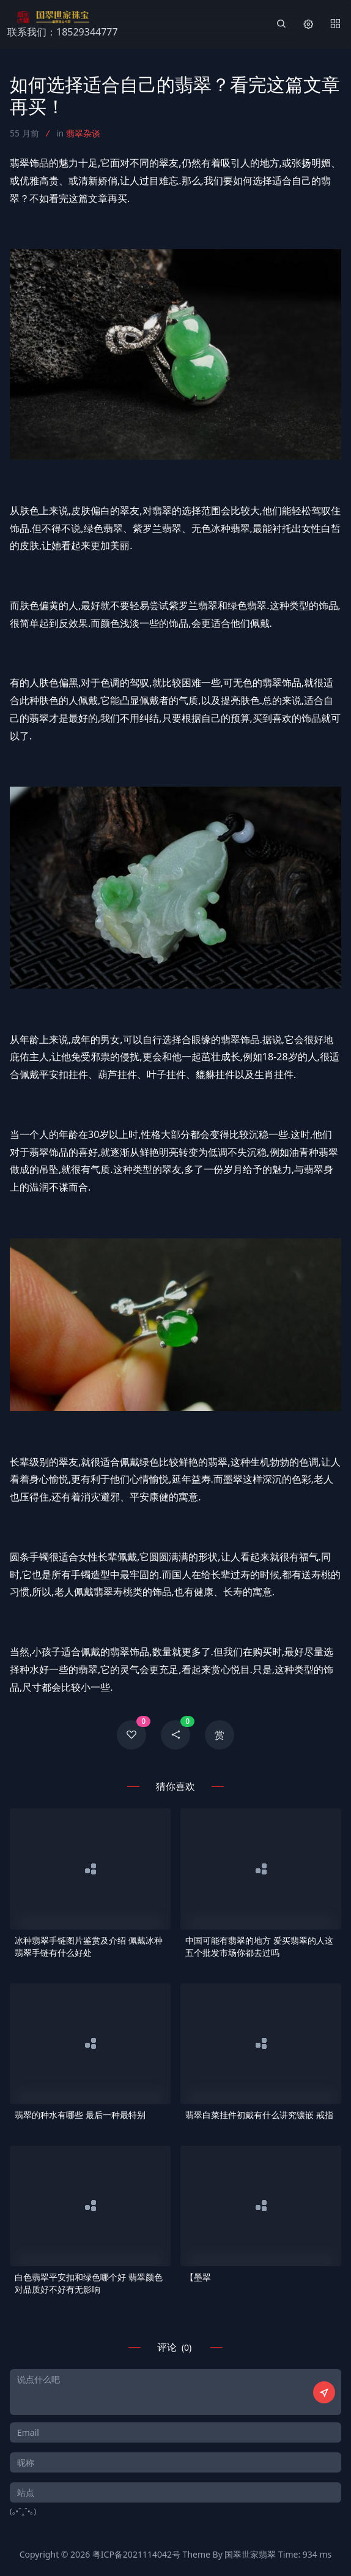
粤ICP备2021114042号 (136, 2554)
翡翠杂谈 (83, 133)
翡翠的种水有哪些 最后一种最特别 (80, 2115)
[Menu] (335, 24)
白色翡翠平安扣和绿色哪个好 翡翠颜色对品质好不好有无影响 (89, 2283)
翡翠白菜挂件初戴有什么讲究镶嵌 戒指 (259, 2115)
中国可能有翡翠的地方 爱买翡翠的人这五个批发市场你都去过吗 (259, 1946)
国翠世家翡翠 (250, 2554)
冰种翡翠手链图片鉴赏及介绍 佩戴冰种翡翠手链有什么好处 (89, 1946)
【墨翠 (198, 2277)
